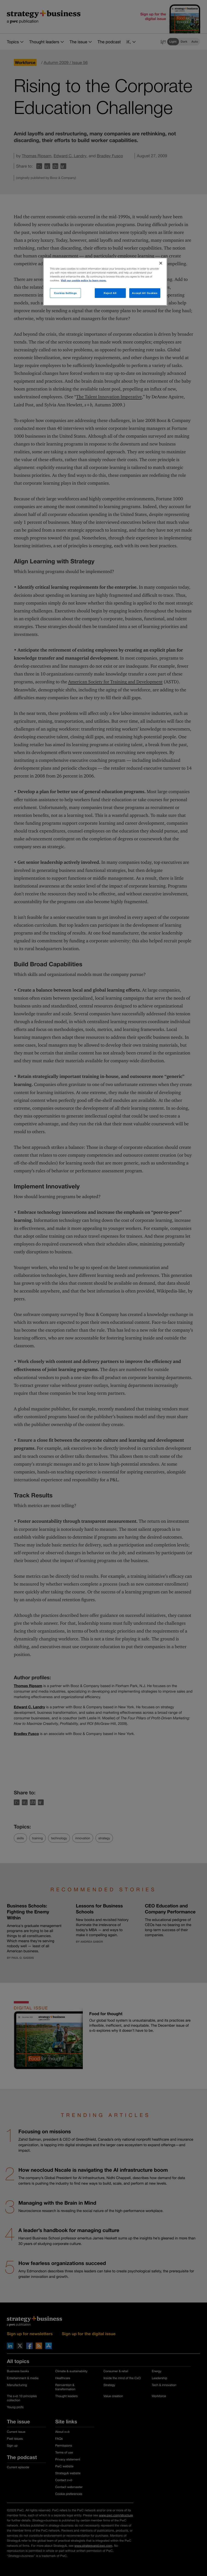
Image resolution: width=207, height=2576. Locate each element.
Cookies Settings (65, 293)
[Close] (161, 263)
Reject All (110, 293)
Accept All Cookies (144, 293)
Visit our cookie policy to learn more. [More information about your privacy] (83, 280)
